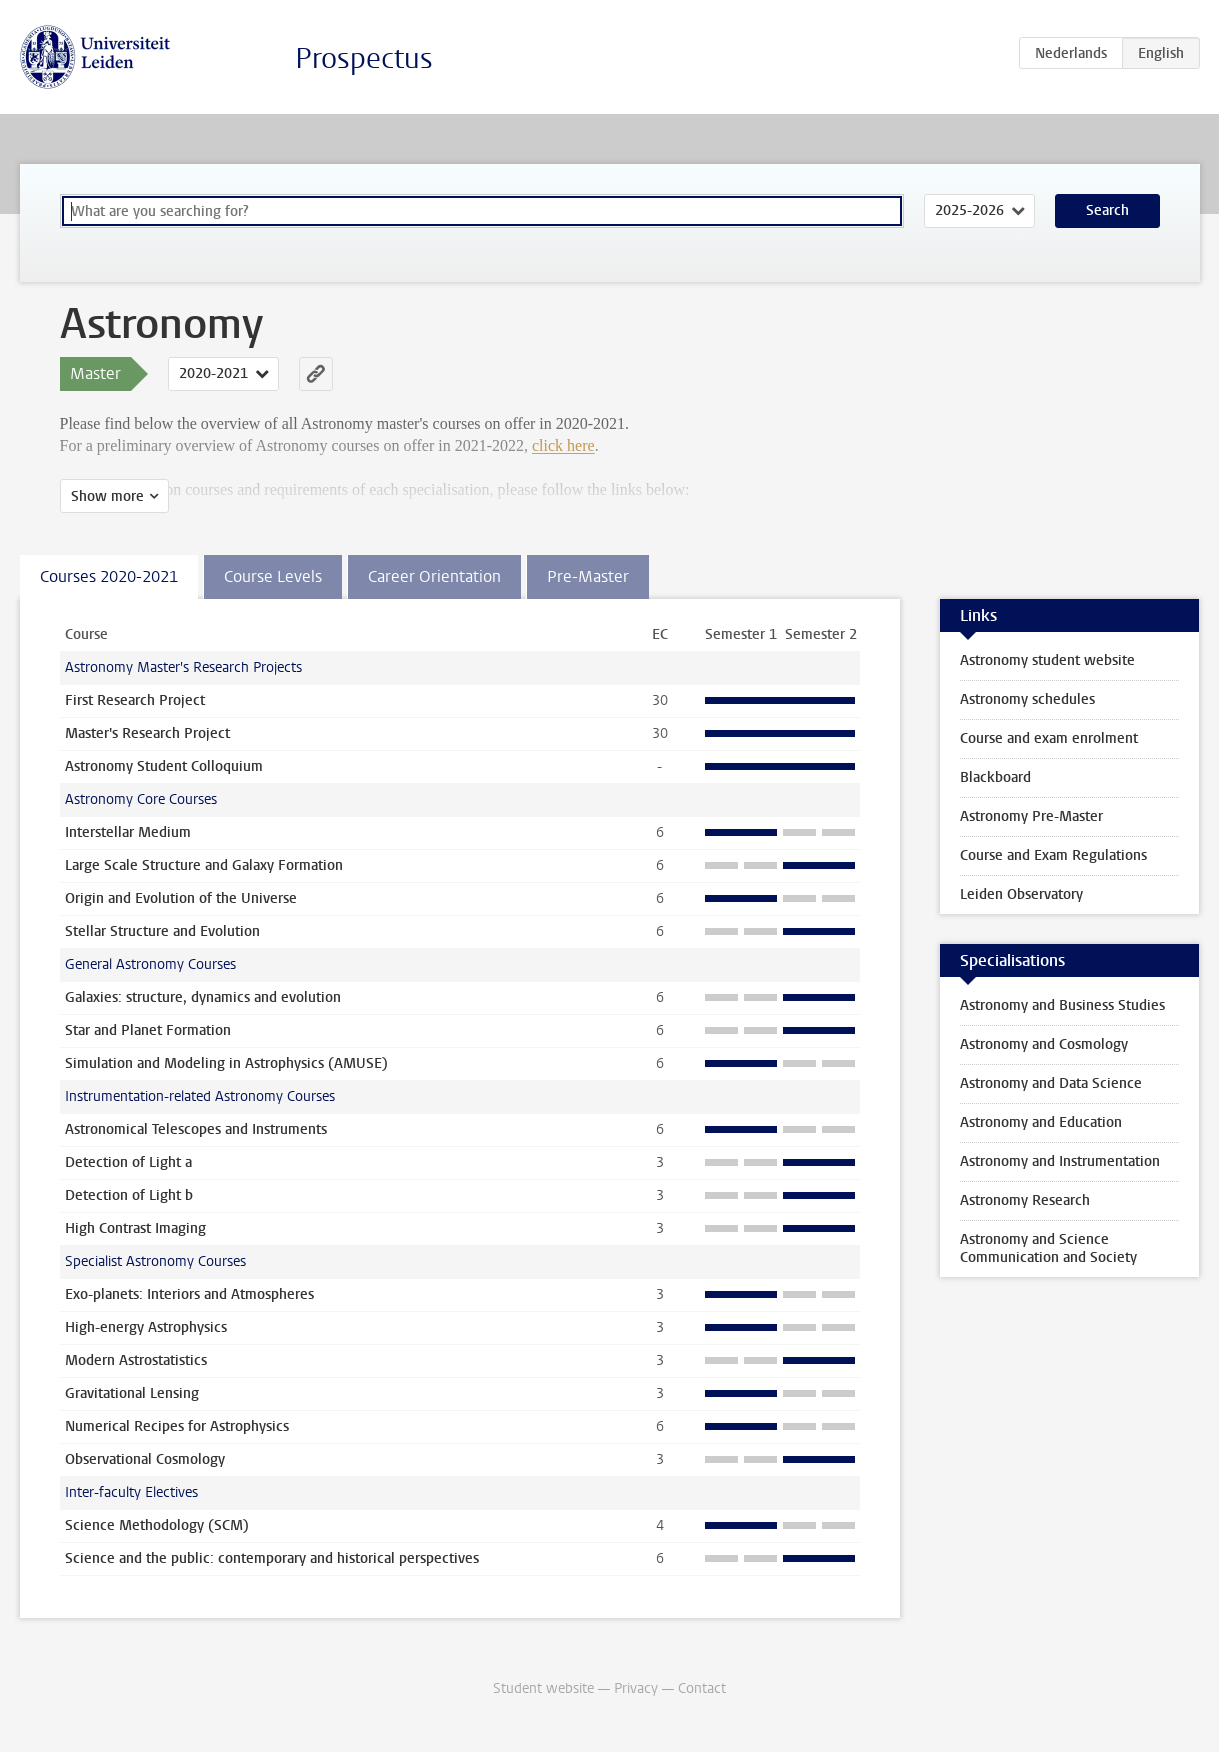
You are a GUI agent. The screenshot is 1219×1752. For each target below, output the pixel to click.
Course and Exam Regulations (1053, 855)
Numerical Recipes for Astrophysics (177, 1426)
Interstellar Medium (128, 832)
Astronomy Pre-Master (1031, 816)
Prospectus (364, 58)
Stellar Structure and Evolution (162, 931)
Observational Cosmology (145, 1459)
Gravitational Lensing (132, 1393)
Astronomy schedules (1027, 699)
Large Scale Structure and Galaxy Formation (204, 865)
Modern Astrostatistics (136, 1360)
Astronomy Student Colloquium (164, 766)
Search (1107, 210)
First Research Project (135, 700)
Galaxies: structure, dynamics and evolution (203, 997)
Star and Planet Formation (148, 1030)
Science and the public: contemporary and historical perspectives (272, 1558)
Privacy (636, 1688)
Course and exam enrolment (1049, 738)
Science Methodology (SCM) (157, 1525)
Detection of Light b (129, 1195)
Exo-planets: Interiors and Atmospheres (189, 1294)
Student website (543, 1688)
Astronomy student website (1047, 660)
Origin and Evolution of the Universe (181, 898)
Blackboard (995, 777)
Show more (107, 496)
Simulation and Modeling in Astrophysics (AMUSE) (226, 1063)
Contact (702, 1688)
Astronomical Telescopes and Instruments (196, 1129)
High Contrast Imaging (135, 1228)
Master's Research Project (147, 733)
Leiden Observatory (1021, 894)
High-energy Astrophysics (146, 1327)
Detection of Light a (128, 1162)
